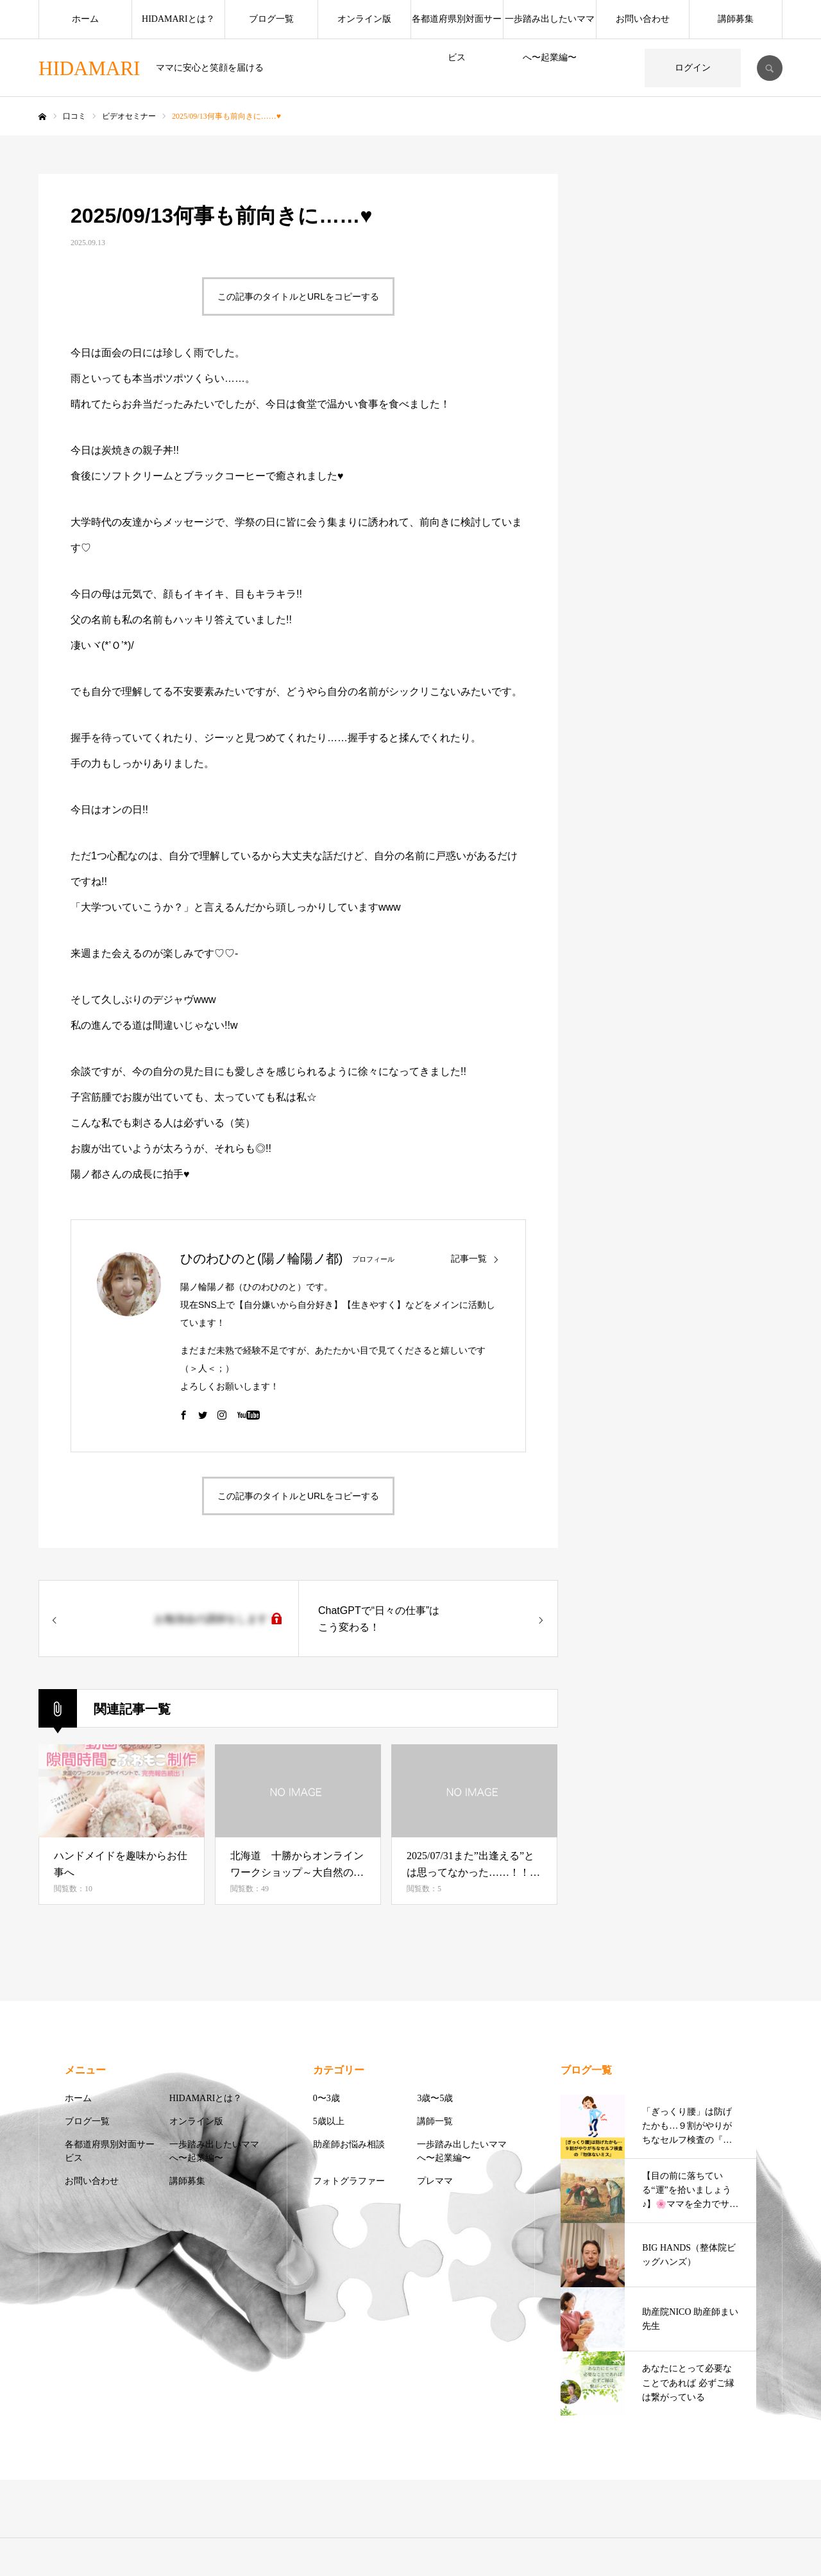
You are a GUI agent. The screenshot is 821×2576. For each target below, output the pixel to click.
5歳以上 (328, 2121)
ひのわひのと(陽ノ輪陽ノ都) (261, 1258)
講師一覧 (435, 2121)
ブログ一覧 (271, 19)
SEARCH (770, 68)
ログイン (693, 68)
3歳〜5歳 (435, 2098)
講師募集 (736, 19)
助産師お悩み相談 (349, 2144)
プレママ (435, 2181)
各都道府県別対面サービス (457, 26)
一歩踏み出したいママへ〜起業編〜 (550, 26)
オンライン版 (364, 19)
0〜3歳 (326, 2098)
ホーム (85, 19)
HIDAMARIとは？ (178, 19)
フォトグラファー (349, 2181)
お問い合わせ (643, 19)
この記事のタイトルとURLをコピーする (298, 296)
